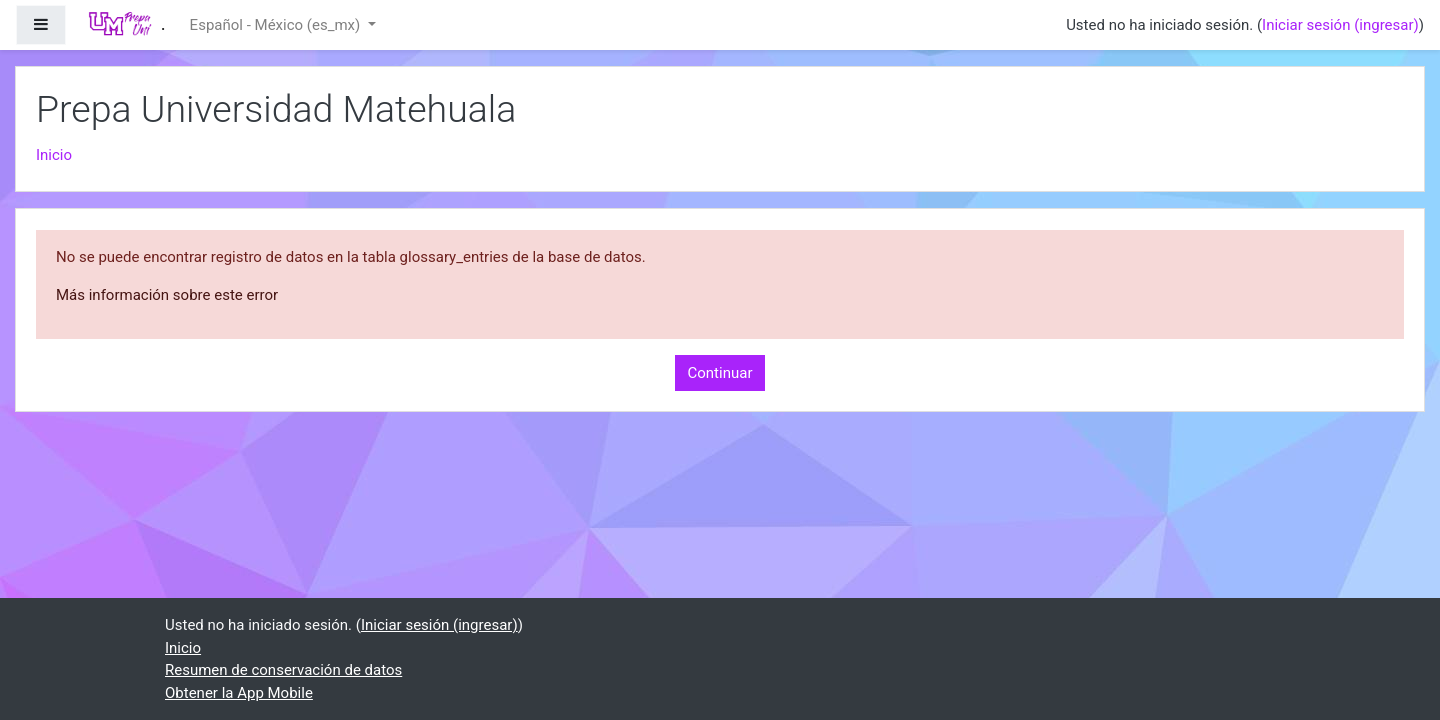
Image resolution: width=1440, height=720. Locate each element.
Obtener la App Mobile (239, 693)
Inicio (54, 155)
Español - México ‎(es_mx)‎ (277, 25)
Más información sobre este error (167, 295)
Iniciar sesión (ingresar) (1340, 25)
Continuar (720, 373)
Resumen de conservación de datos (283, 670)
